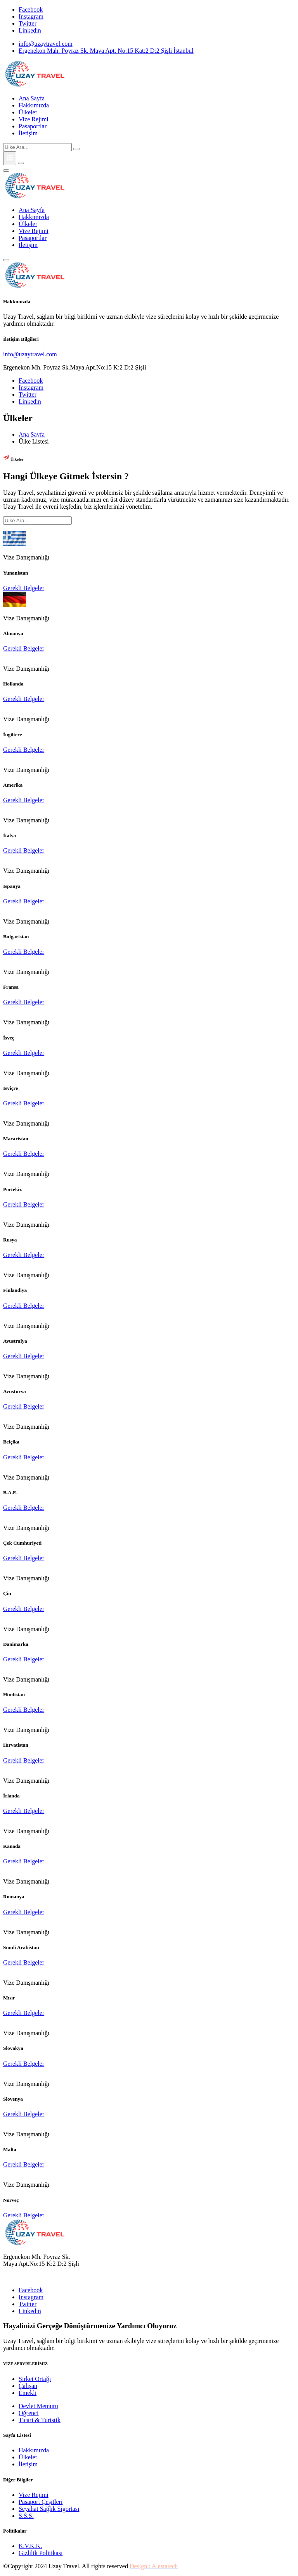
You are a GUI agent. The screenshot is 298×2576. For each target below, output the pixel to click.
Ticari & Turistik (40, 2420)
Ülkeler (28, 112)
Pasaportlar (33, 126)
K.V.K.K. (30, 2546)
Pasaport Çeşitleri (40, 2501)
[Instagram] (31, 16)
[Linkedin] (30, 30)
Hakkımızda (34, 105)
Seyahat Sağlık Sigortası (49, 2508)
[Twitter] (27, 23)
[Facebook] (31, 9)
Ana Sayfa (32, 98)
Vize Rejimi (34, 119)
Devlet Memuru (38, 2406)
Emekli (27, 2393)
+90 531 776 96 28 (26, 2277)
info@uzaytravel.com (46, 43)
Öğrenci (29, 2413)
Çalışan (28, 2386)
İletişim (28, 133)
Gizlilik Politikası (40, 2553)
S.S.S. (26, 2515)
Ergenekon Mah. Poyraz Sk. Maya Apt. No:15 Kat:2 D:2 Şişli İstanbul (106, 50)
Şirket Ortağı (35, 2379)
